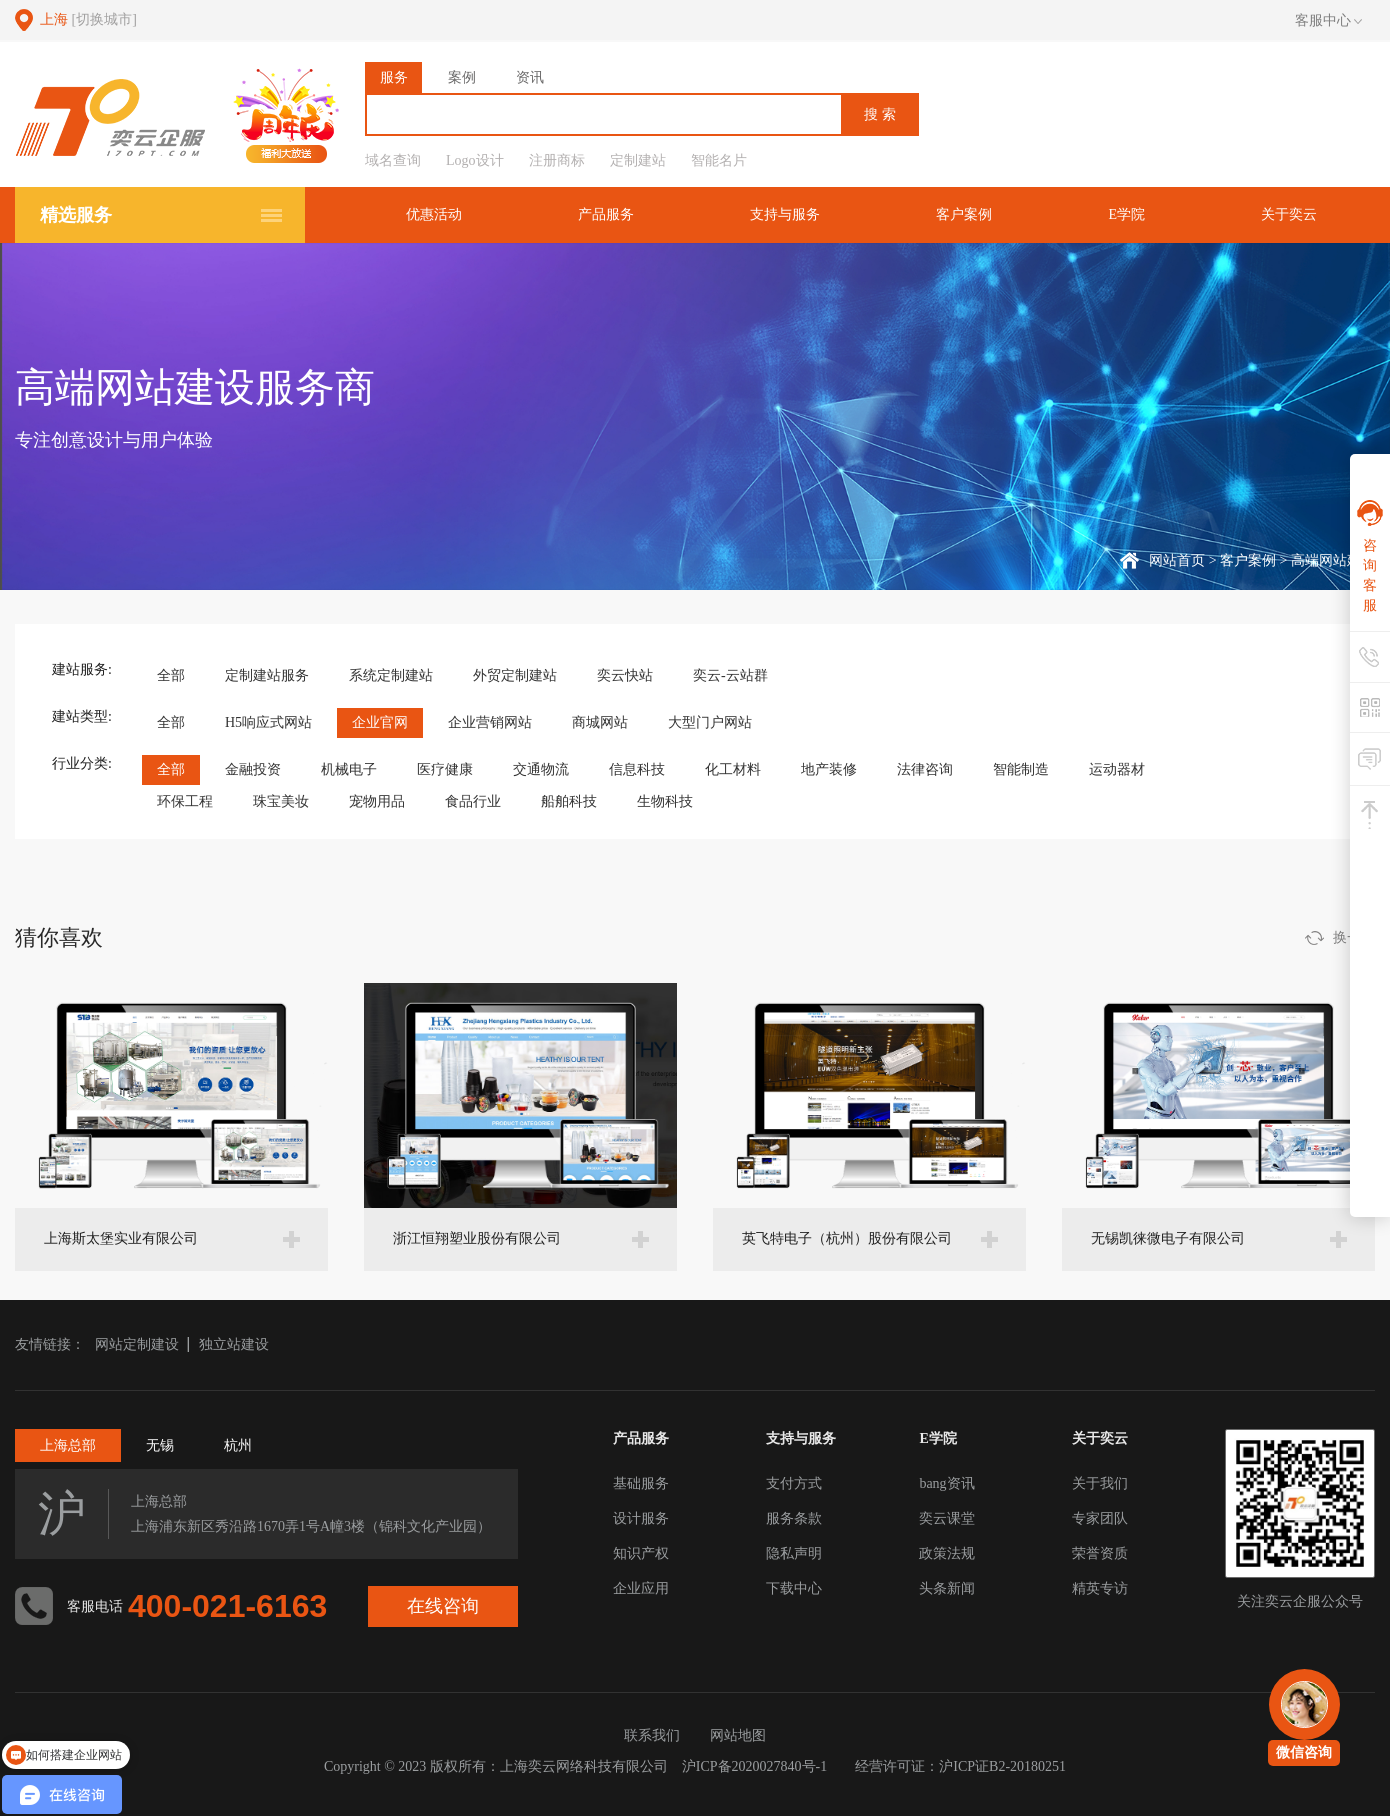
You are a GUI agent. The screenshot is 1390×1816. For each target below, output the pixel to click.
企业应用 (641, 1588)
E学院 (1126, 214)
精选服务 (76, 215)
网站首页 (1177, 560)
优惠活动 (434, 214)
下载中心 (794, 1588)
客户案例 (964, 214)
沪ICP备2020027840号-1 (754, 1766)
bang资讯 (946, 1483)
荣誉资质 (1100, 1553)
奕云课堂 (947, 1518)
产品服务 (606, 214)
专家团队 (1100, 1518)
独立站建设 (234, 1344)
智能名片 (719, 160)
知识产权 (641, 1553)
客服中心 (1328, 21)
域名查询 (393, 160)
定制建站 (638, 160)
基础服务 (641, 1483)
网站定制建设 (137, 1344)
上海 (88, 19)
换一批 (1354, 937)
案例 (462, 77)
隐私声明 (794, 1553)
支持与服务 (785, 214)
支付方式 (794, 1483)
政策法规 (947, 1553)
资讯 (530, 77)
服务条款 (794, 1518)
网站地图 (738, 1735)
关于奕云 (1289, 214)
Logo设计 (475, 160)
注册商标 (557, 160)
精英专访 (1100, 1588)
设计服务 (641, 1518)
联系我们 (652, 1735)
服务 (394, 77)
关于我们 (1100, 1483)
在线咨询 (443, 1606)
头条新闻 (947, 1588)
